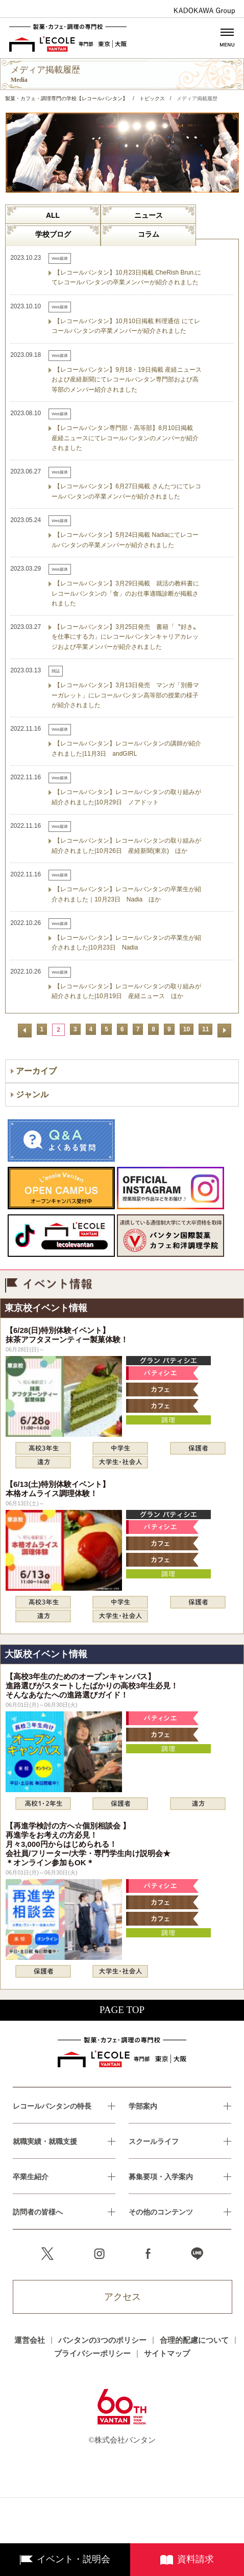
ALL (53, 215)
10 (186, 1029)
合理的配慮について (194, 2340)
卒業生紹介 (30, 2177)
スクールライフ (154, 2141)
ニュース (148, 215)
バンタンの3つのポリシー (102, 2340)
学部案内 (143, 2106)
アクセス (122, 2297)
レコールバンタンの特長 (52, 2106)
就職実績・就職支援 (45, 2141)
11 (205, 1029)
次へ (224, 1030)
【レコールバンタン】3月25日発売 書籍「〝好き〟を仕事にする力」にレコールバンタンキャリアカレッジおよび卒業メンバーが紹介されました (125, 636)
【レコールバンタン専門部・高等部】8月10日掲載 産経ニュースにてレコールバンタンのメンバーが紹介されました (125, 437)
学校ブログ (53, 234)
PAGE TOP (122, 2009)
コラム (148, 234)
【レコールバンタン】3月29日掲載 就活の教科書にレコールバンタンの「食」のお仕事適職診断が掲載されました (125, 593)
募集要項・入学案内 (161, 2177)
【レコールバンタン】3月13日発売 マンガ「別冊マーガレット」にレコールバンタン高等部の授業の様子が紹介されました (125, 695)
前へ (25, 1030)
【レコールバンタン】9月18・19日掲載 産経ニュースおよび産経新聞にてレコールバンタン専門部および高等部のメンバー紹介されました (127, 379)
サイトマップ (167, 2353)
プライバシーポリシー (92, 2353)
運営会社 (29, 2340)
